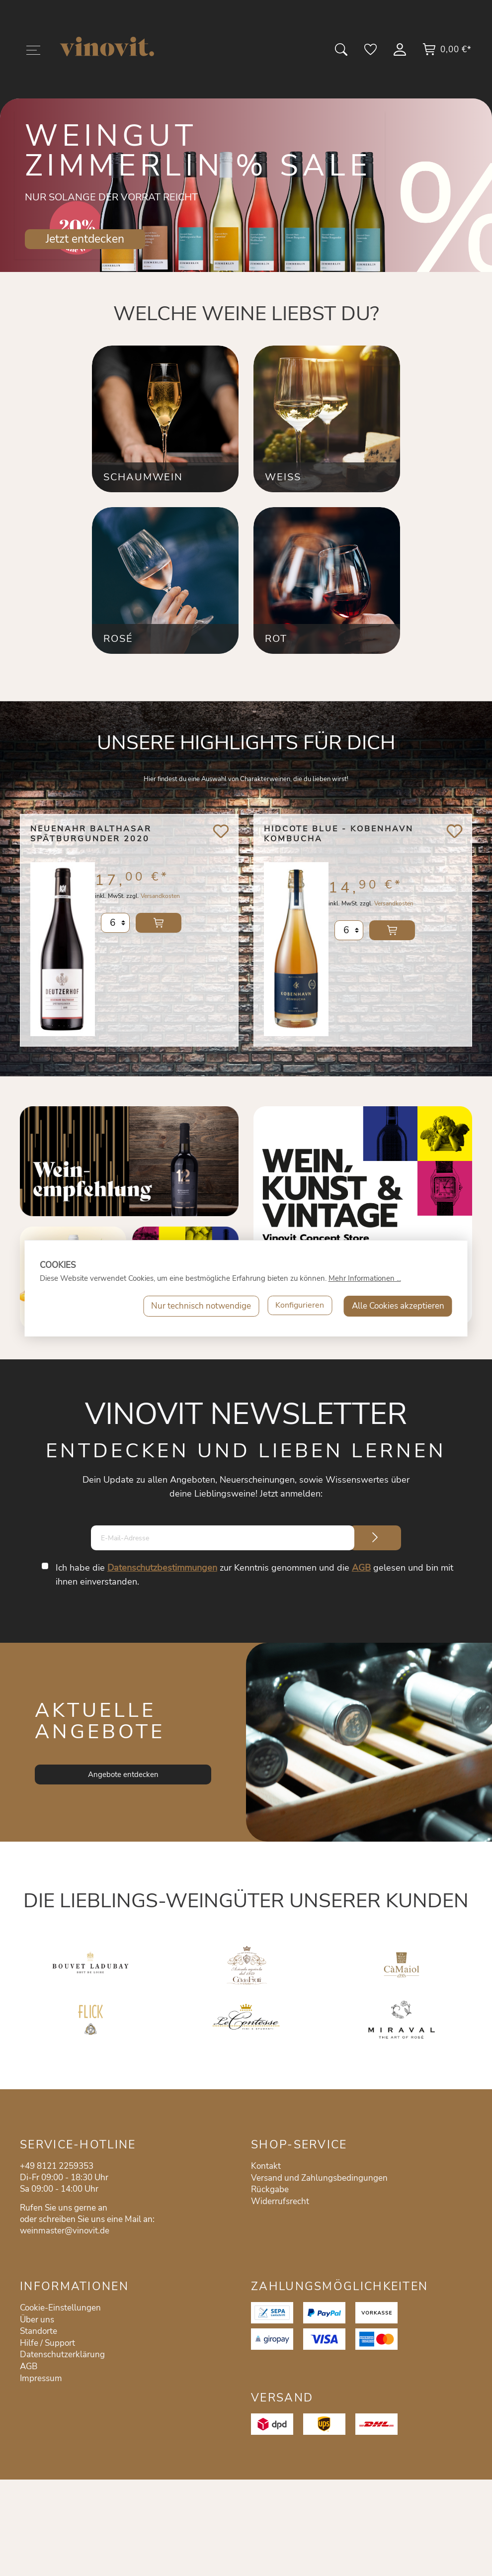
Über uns (37, 2319)
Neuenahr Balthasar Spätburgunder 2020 (91, 834)
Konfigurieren (298, 1306)
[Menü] (33, 52)
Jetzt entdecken (85, 239)
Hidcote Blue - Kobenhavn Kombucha (338, 834)
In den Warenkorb (158, 930)
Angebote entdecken (123, 1774)
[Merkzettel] (371, 53)
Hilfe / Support (47, 2343)
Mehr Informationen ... (364, 1278)
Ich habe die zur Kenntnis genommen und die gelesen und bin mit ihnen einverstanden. (255, 1575)
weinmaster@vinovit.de (64, 2230)
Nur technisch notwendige (198, 1306)
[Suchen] (341, 53)
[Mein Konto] (400, 53)
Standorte (38, 2331)
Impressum (41, 2378)
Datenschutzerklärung (62, 2354)
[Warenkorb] (446, 53)
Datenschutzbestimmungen (163, 1568)
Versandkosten (160, 903)
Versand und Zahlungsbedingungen (319, 2178)
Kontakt (266, 2166)
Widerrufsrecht (280, 2201)
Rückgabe (270, 2189)
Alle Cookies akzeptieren (398, 1306)
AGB (361, 1568)
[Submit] (375, 1537)
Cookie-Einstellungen (60, 2307)
